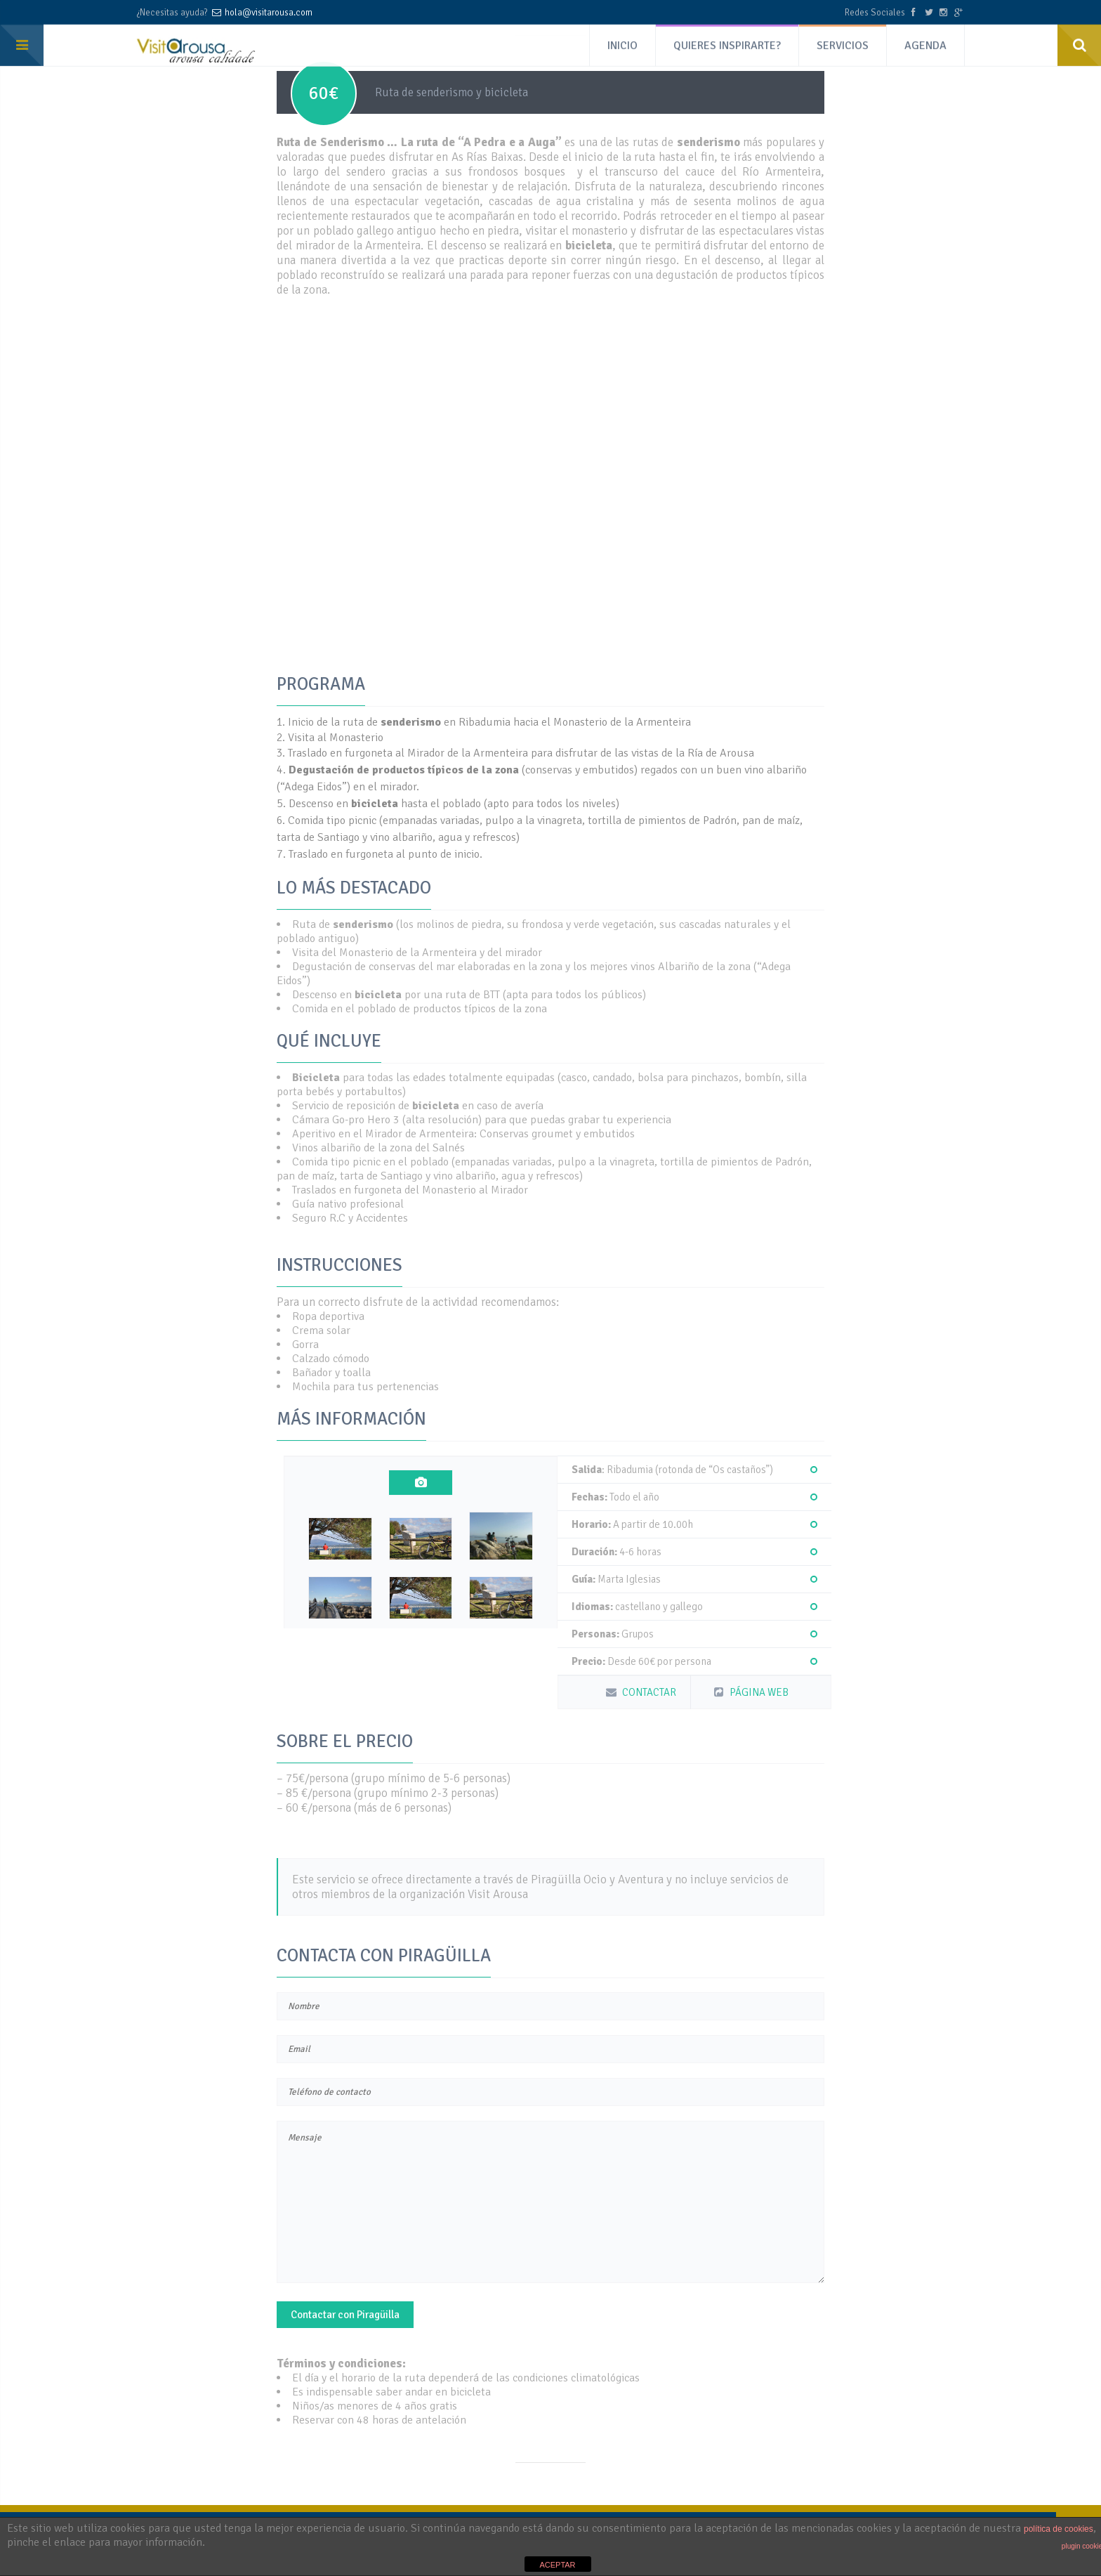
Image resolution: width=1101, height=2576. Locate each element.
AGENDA (925, 41)
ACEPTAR (557, 2565)
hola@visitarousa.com (268, 11)
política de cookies (1058, 2529)
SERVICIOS (843, 41)
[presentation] (421, 1483)
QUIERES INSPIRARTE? (727, 41)
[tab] (421, 1483)
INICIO (622, 41)
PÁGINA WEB (750, 1692)
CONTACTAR (640, 1692)
